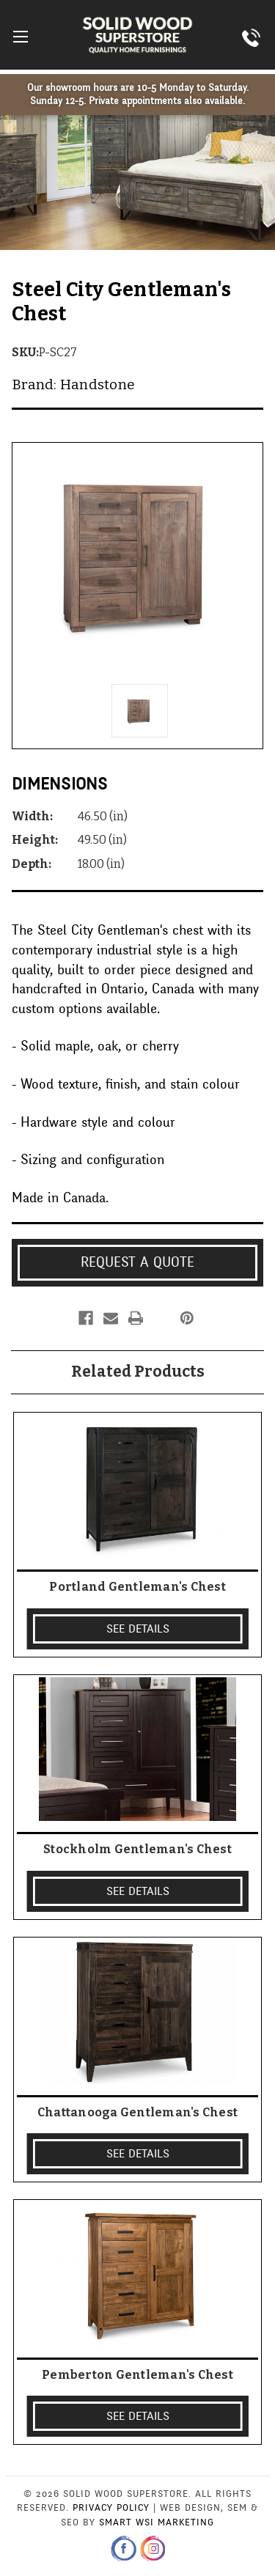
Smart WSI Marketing (156, 2522)
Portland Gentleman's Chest (137, 1587)
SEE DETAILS (137, 1629)
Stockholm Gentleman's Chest (137, 1849)
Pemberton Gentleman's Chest (137, 2375)
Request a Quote (137, 1262)
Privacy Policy (111, 2508)
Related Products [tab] (138, 1371)
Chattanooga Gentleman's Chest (137, 2112)
